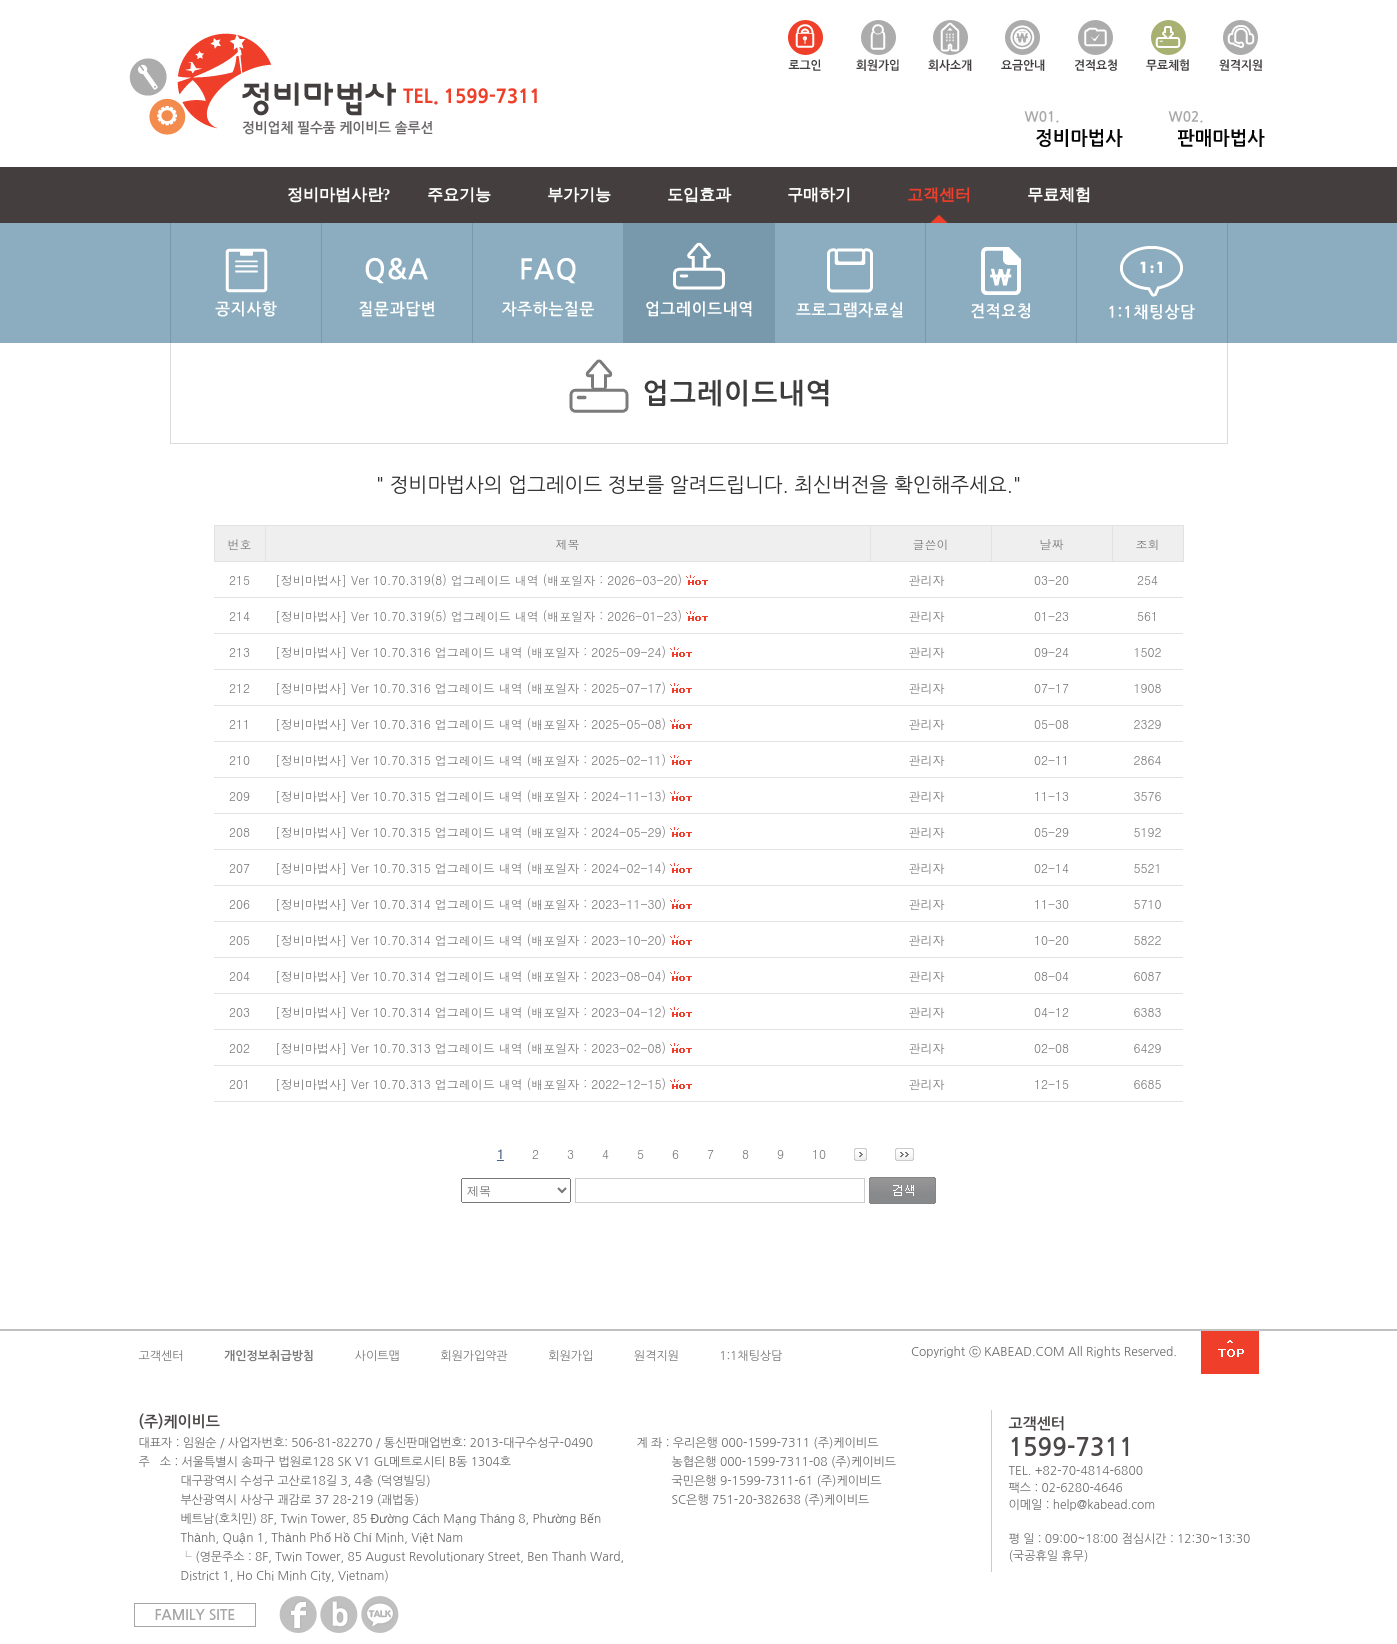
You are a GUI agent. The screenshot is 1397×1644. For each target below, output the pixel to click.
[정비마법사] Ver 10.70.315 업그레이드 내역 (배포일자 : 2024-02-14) (470, 867)
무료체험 (1059, 194)
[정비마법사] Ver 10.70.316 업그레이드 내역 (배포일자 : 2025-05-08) (470, 723)
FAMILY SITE (195, 1615)
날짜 (1052, 543)
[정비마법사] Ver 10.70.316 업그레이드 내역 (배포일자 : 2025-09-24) (470, 651)
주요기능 (459, 194)
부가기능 (579, 194)
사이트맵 (377, 1356)
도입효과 (699, 194)
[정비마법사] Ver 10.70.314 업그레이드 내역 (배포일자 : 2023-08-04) (470, 975)
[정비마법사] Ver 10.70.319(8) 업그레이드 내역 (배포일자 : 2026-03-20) (478, 579)
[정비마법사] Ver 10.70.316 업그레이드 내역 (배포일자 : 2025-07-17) (470, 687)
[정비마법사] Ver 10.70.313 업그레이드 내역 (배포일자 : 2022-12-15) (470, 1083)
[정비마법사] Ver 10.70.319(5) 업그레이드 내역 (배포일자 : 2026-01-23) (478, 615)
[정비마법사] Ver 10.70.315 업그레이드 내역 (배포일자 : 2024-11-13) (470, 795)
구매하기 (819, 194)
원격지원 (656, 1356)
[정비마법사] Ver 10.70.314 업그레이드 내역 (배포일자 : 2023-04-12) (470, 1011)
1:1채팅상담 (750, 1356)
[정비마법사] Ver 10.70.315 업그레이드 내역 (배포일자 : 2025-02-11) (470, 759)
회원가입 (570, 1356)
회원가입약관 (474, 1356)
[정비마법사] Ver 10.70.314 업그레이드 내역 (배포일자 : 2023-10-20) (470, 939)
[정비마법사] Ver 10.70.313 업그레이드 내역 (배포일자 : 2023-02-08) (470, 1047)
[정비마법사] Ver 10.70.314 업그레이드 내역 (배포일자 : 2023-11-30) (470, 903)
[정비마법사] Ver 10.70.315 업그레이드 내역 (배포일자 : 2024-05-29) (470, 831)
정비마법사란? (339, 194)
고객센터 (939, 194)
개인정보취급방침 (269, 1356)
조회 (1148, 543)
